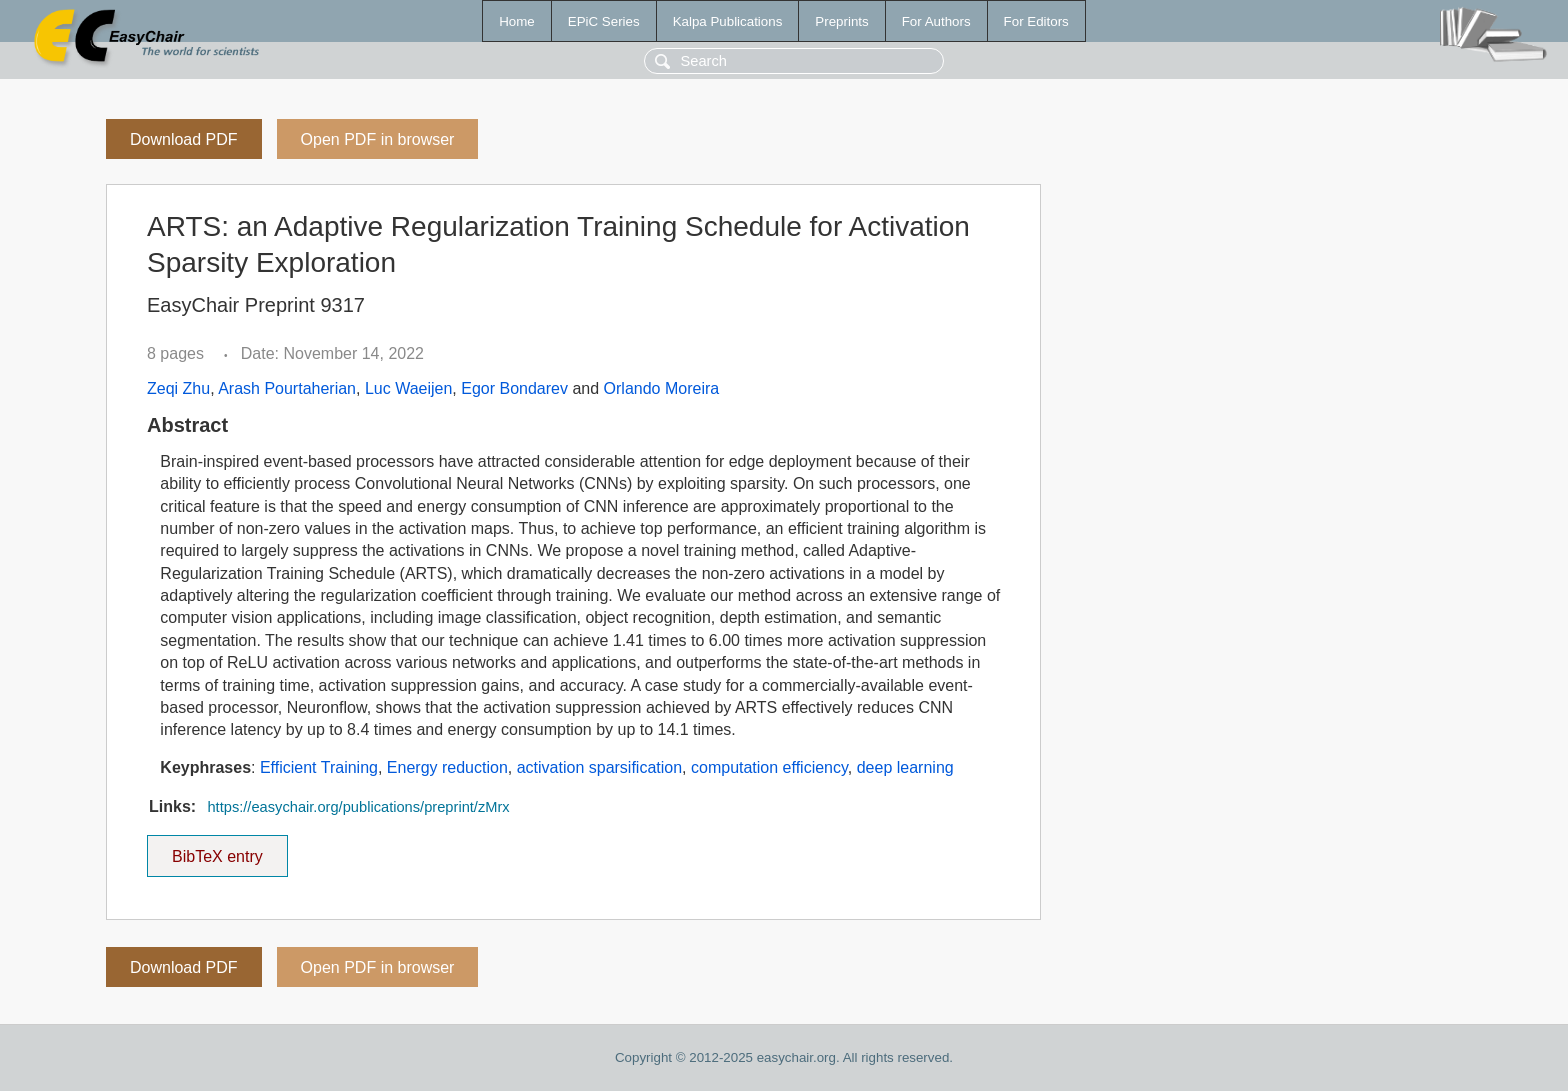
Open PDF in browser (378, 139)
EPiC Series (604, 21)
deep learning (905, 767)
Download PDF (184, 139)
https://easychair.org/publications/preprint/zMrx (358, 807)
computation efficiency (769, 767)
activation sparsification (599, 767)
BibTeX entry (217, 850)
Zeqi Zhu (178, 388)
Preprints (841, 21)
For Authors (936, 21)
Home (517, 21)
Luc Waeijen (408, 388)
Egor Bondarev (514, 388)
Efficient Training (319, 767)
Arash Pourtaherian (287, 388)
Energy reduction (447, 767)
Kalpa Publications (728, 21)
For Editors (1036, 21)
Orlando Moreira (662, 388)
